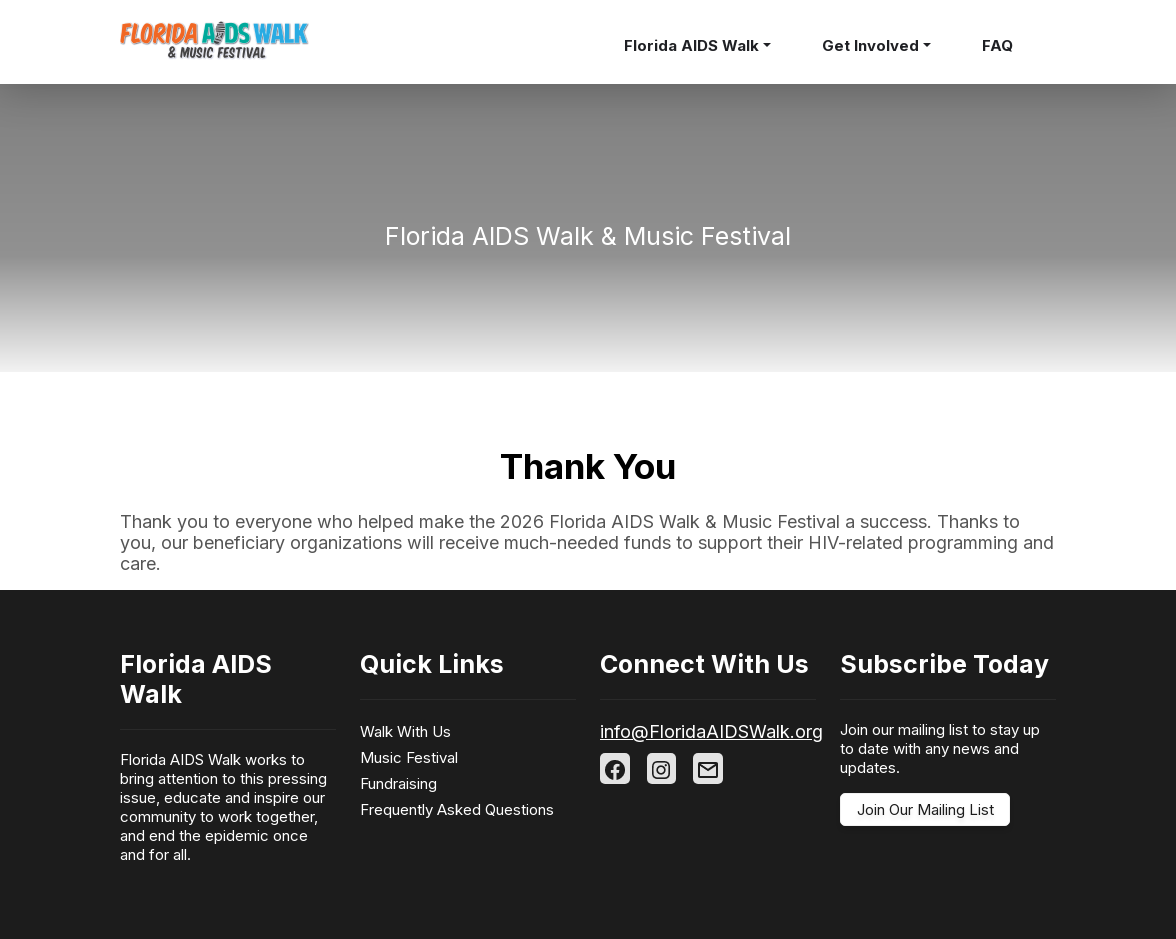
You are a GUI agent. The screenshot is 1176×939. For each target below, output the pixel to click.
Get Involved (870, 45)
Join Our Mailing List (925, 809)
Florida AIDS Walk (691, 45)
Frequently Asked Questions (457, 809)
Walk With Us (405, 731)
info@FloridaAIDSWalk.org (711, 731)
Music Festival (409, 757)
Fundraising (398, 783)
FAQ (997, 45)
